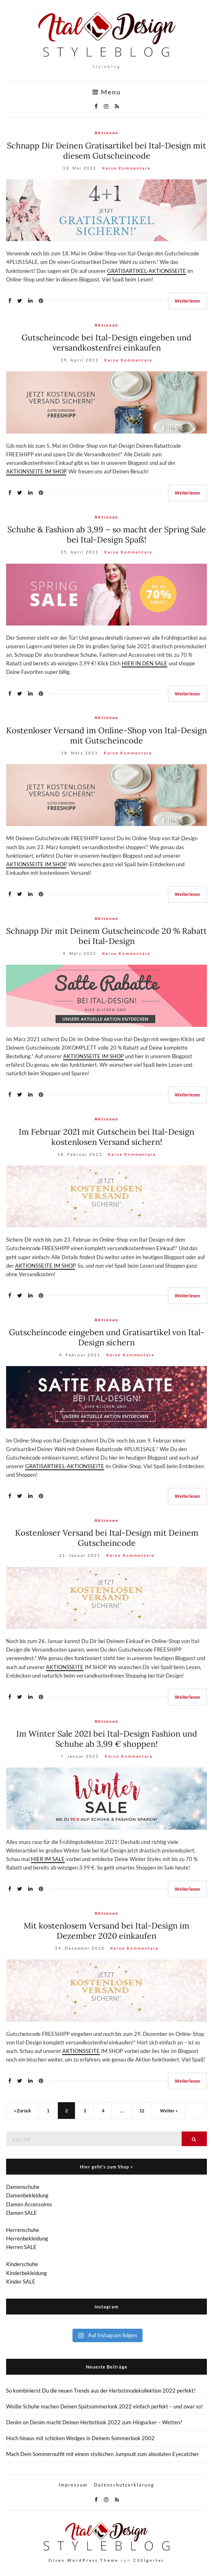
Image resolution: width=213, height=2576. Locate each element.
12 (141, 2110)
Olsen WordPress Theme (83, 2560)
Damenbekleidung (27, 2195)
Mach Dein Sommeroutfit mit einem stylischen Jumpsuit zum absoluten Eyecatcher (102, 2454)
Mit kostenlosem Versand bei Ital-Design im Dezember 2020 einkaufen (106, 1930)
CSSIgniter (149, 2560)
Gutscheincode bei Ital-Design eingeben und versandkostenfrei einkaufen (106, 342)
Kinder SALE (20, 2281)
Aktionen (106, 132)
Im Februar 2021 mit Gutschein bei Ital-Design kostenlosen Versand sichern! (106, 1137)
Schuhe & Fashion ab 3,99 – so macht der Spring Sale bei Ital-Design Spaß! (106, 534)
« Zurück (22, 2110)
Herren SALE (21, 2247)
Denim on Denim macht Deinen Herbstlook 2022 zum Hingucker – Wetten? (94, 2422)
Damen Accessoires (29, 2204)
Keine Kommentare (126, 168)
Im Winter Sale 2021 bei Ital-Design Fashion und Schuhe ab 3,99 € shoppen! (106, 1738)
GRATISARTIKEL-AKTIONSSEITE (146, 271)
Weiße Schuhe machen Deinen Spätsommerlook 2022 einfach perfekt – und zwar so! (104, 2406)
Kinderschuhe (22, 2264)
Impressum (73, 2484)
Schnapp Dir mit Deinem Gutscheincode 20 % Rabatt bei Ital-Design (106, 936)
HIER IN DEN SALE (144, 663)
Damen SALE (21, 2213)
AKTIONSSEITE (64, 1667)
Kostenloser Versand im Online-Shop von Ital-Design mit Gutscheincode (106, 735)
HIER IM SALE (48, 1859)
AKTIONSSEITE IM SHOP (36, 471)
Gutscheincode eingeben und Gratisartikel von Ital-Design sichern (106, 1337)
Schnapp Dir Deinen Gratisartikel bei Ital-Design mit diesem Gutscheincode (106, 150)
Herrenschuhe (22, 2230)
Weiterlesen (187, 300)
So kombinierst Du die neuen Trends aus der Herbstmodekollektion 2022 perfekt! (100, 2390)
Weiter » (169, 2110)
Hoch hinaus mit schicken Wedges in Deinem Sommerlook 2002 (80, 2438)
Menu (106, 92)
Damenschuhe (23, 2187)
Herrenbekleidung (27, 2238)
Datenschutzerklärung (124, 2484)
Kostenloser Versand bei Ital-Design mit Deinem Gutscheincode (106, 1538)
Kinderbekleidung (26, 2273)
